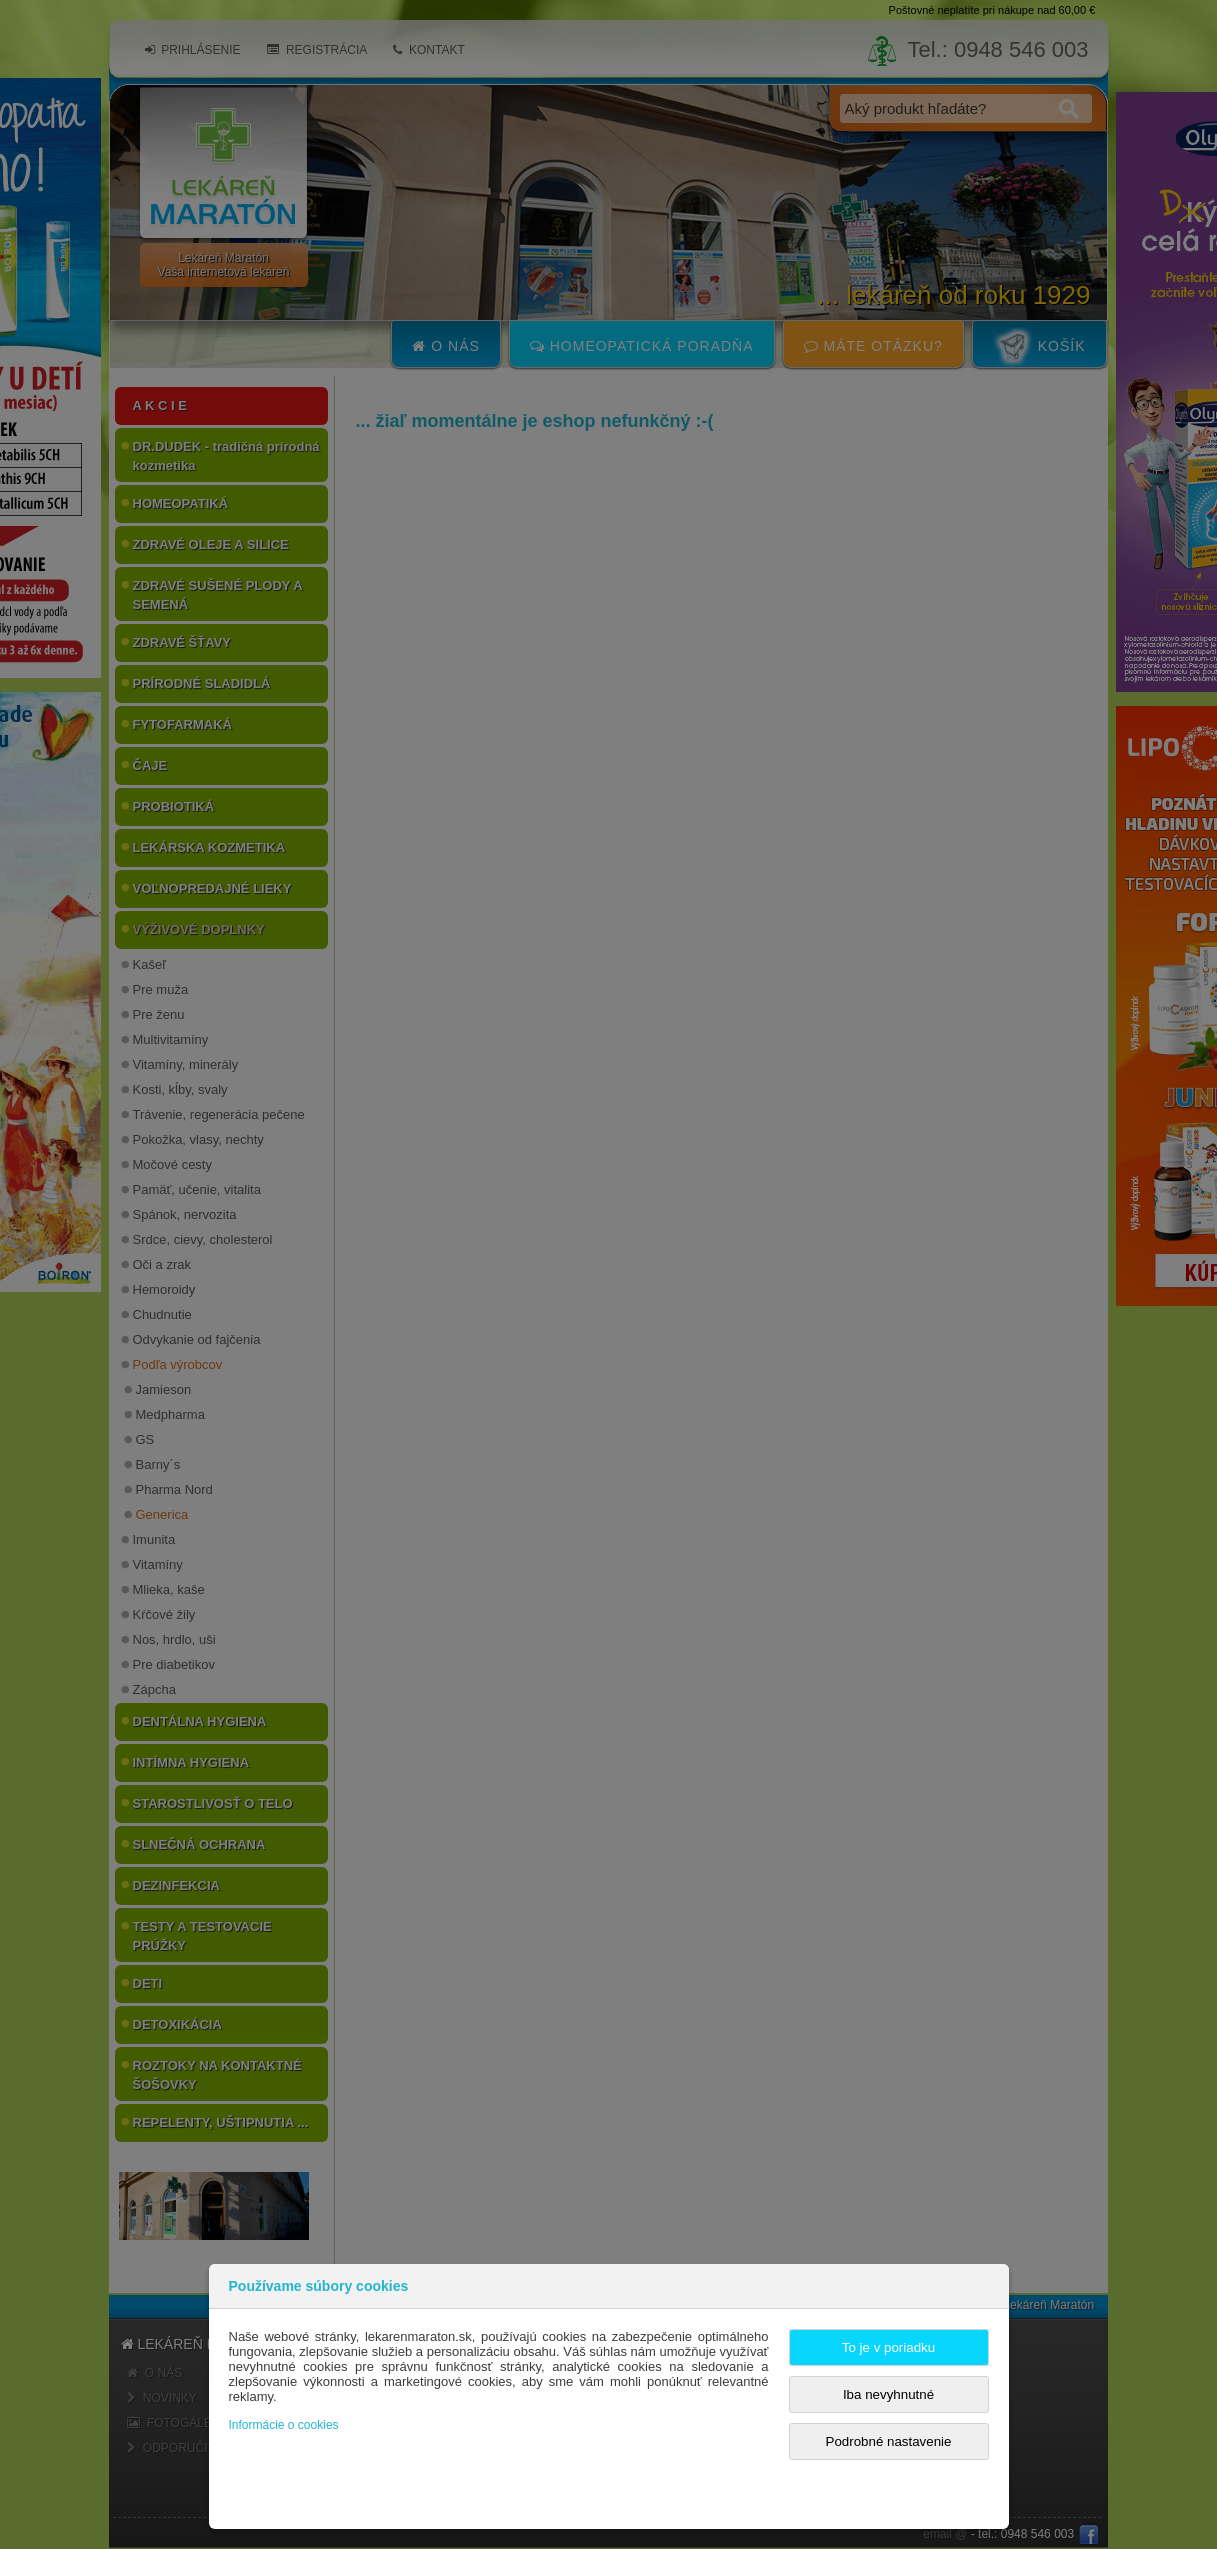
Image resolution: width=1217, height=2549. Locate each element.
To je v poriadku (888, 2347)
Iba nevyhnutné (888, 2394)
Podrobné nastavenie (889, 2441)
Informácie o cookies (284, 2425)
